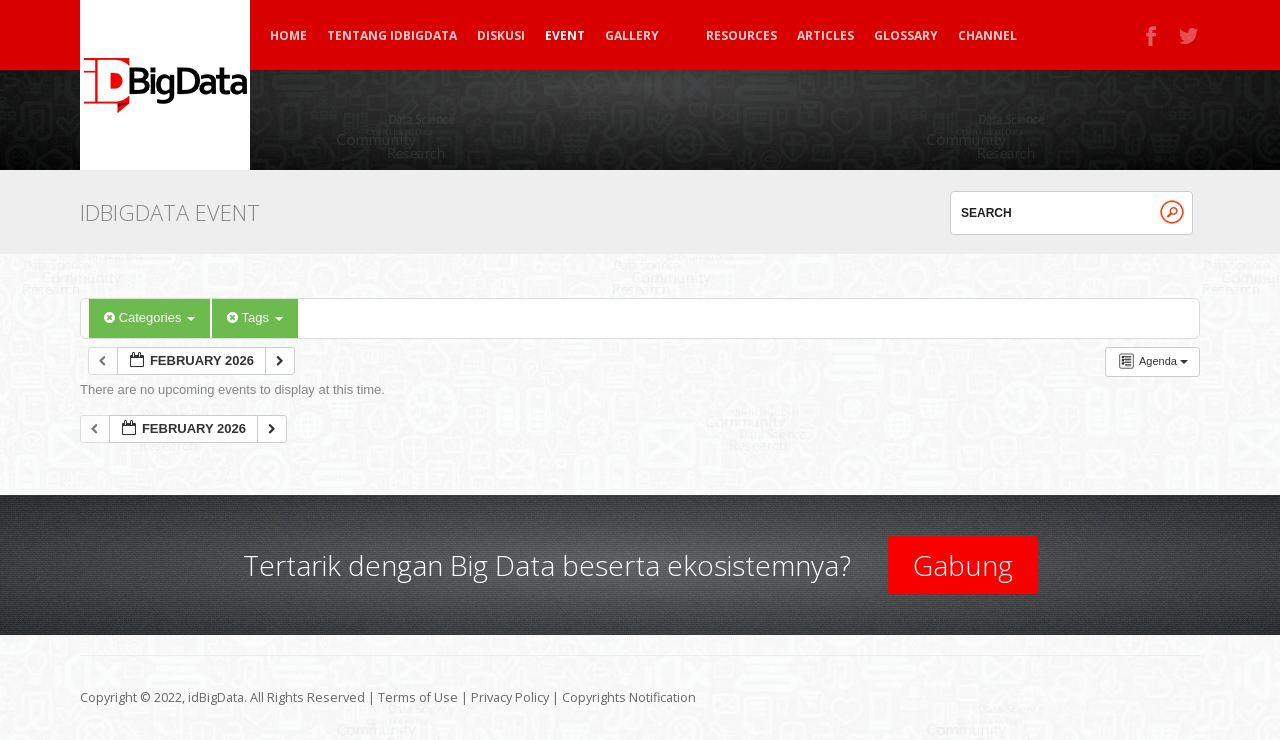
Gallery (641, 36)
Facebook (1152, 36)
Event (565, 36)
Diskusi (501, 36)
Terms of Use (418, 697)
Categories (149, 317)
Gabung (963, 565)
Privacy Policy (510, 697)
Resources (741, 36)
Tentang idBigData (392, 36)
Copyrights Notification (629, 697)
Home (288, 36)
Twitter (1190, 36)
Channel (987, 36)
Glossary (906, 36)
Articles (825, 36)
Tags (254, 317)
